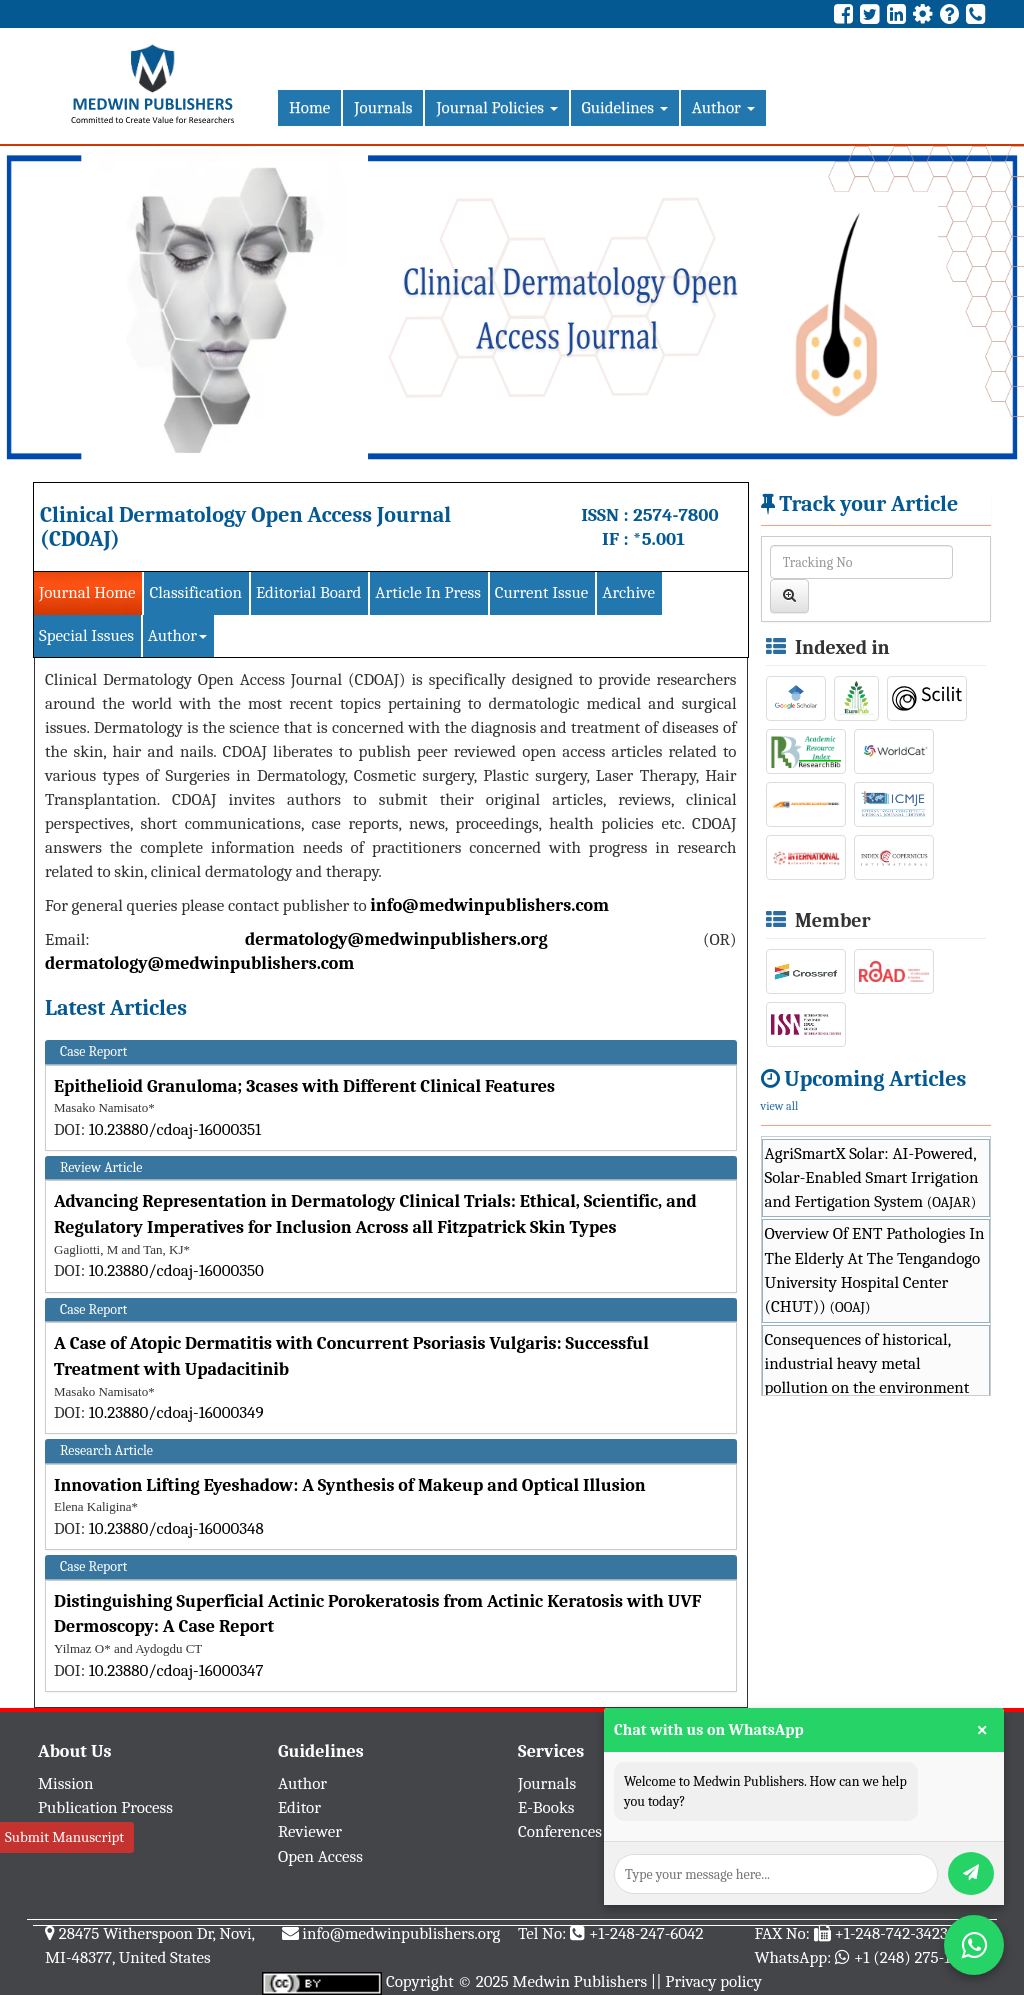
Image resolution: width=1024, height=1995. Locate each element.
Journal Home (87, 592)
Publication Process (105, 1807)
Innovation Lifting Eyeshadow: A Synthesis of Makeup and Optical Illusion (350, 1485)
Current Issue (541, 592)
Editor (299, 1807)
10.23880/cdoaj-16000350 (176, 1270)
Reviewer (310, 1831)
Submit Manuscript (64, 1837)
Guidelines (625, 107)
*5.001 (659, 539)
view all (780, 1106)
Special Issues (86, 635)
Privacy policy (713, 1981)
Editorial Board (308, 592)
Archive (628, 592)
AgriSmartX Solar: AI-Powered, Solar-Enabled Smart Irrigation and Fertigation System (872, 1178)
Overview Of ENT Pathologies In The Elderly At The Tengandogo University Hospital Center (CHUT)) (875, 1270)
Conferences (560, 1831)
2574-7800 (676, 515)
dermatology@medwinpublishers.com (199, 963)
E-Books (546, 1807)
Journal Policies (496, 107)
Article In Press (428, 592)
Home (309, 107)
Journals (383, 107)
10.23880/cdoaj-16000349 (176, 1412)
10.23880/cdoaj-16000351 (175, 1129)
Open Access (320, 1856)
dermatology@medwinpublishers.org (396, 939)
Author (723, 107)
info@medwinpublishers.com (489, 905)
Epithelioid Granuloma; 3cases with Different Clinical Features (304, 1086)
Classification (195, 592)
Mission (66, 1783)
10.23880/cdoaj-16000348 (176, 1528)
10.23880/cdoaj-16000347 (176, 1670)
